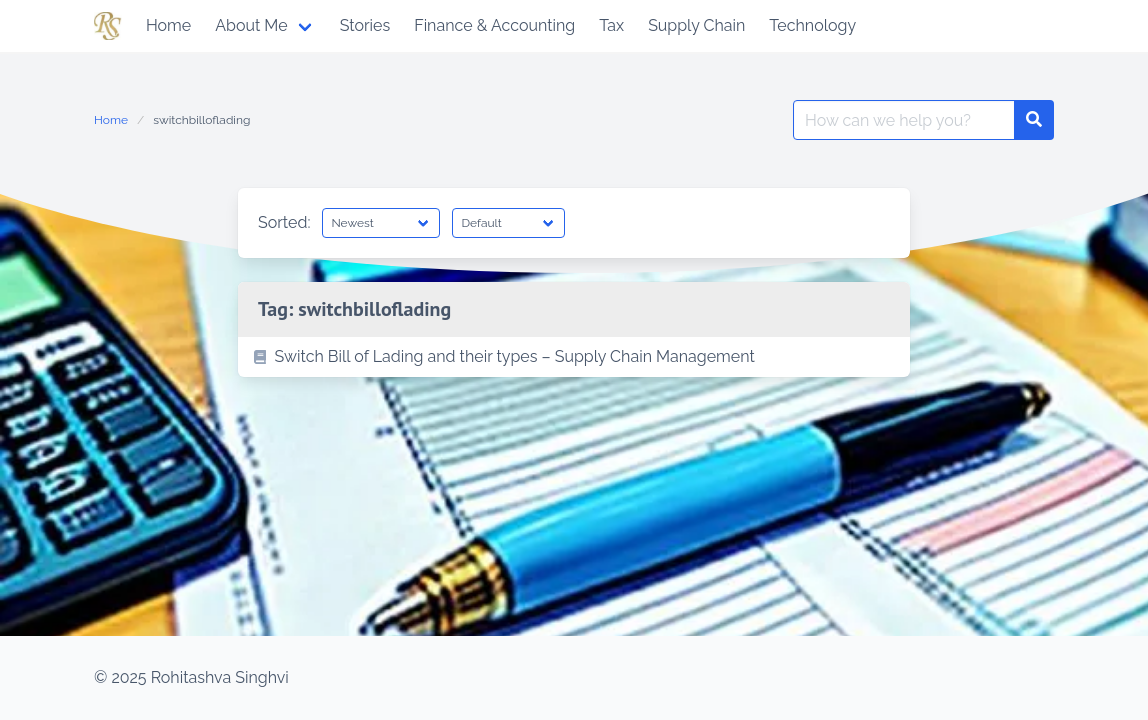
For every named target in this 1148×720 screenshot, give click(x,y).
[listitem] (574, 357)
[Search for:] (904, 120)
